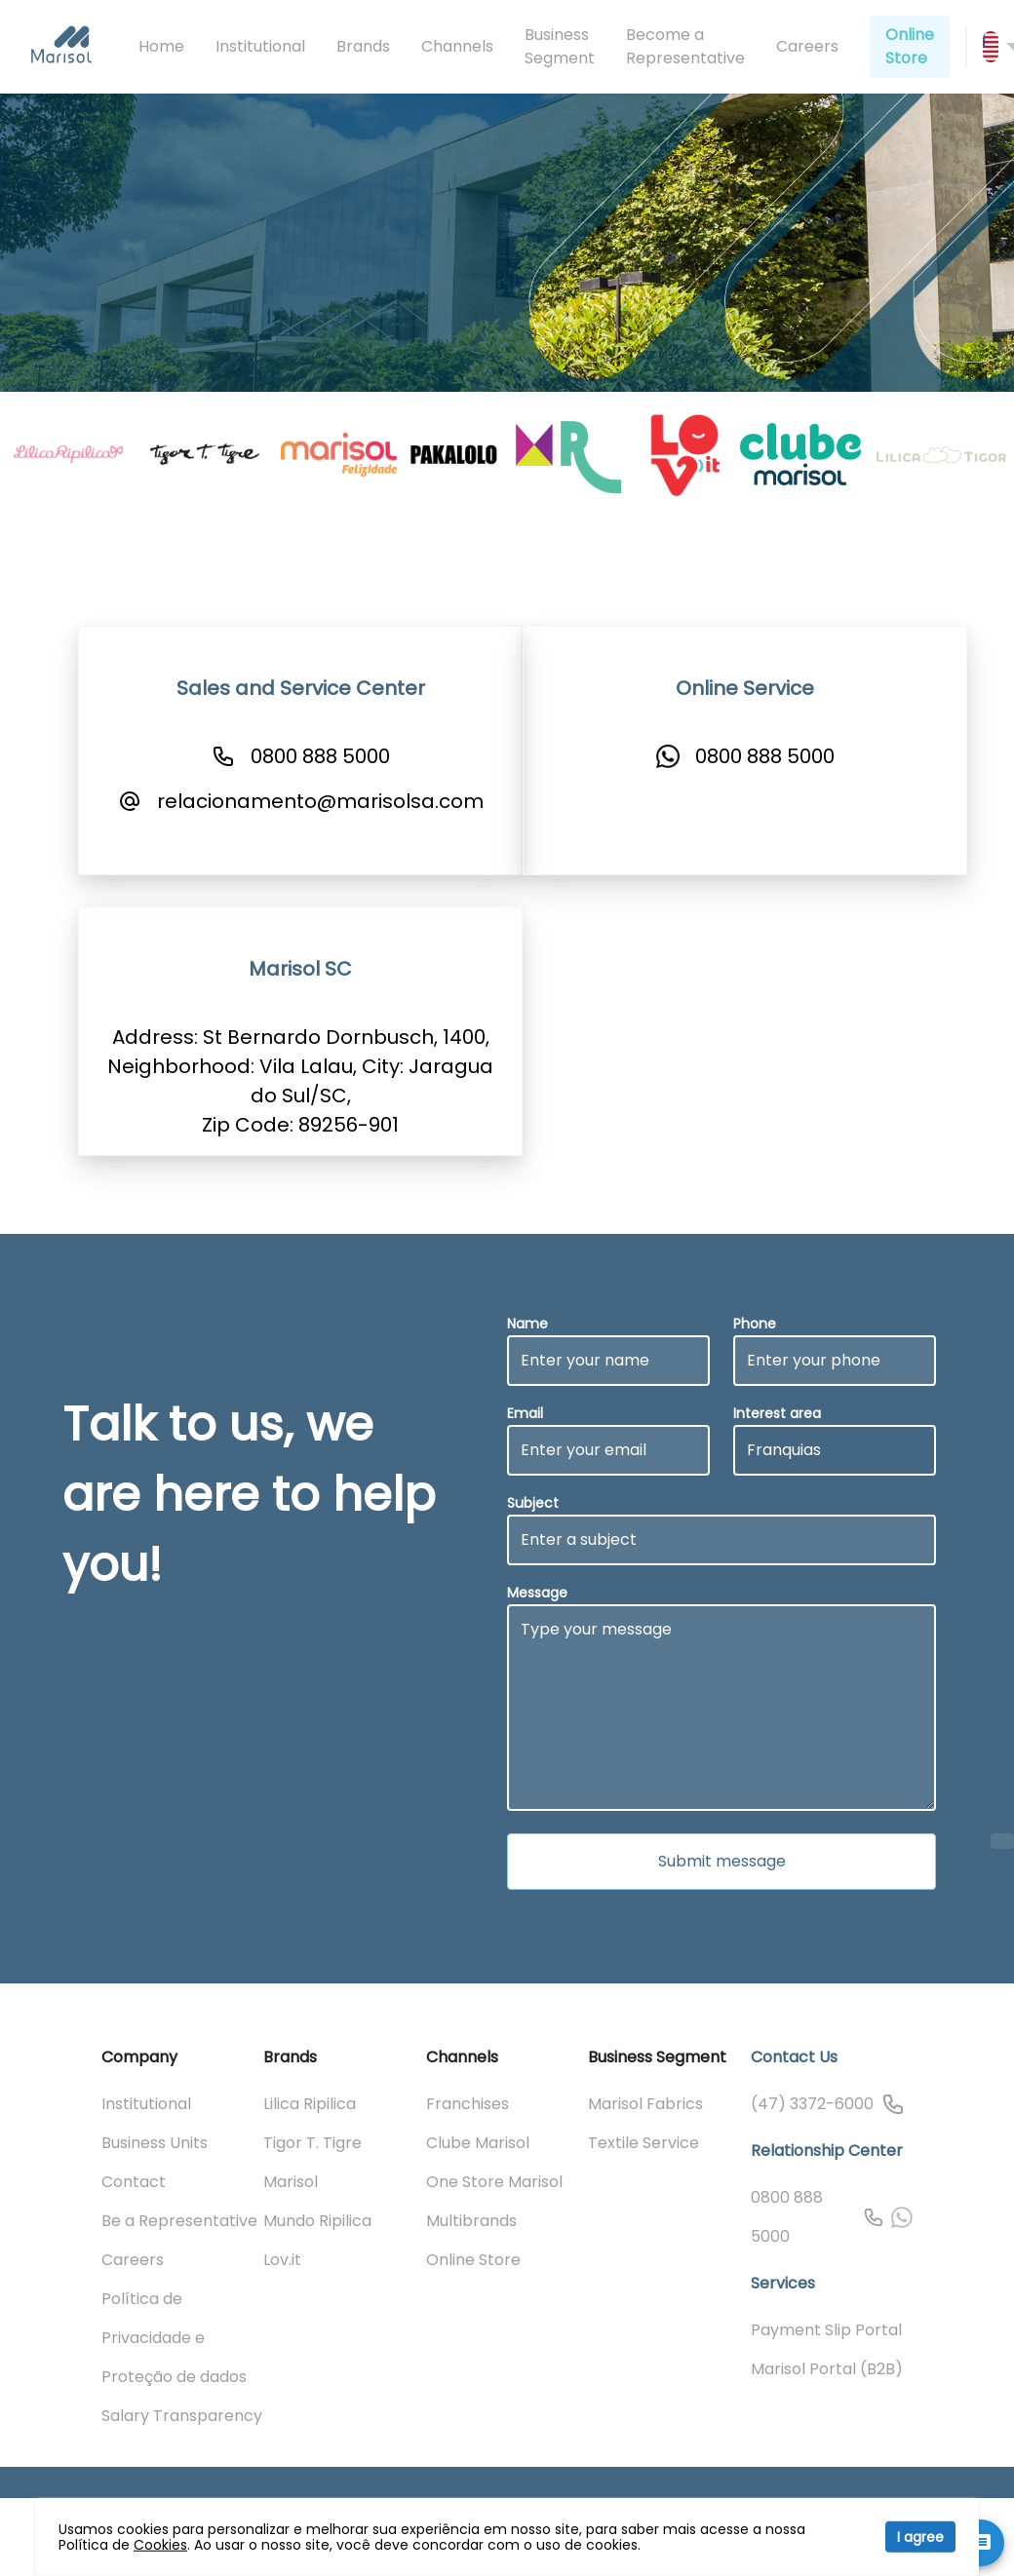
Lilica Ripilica (309, 2104)
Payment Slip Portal (826, 2330)
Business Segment (560, 46)
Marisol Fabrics (645, 2104)
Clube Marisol (477, 2143)
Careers (807, 46)
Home (161, 46)
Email (525, 1413)
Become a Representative (685, 46)
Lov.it (282, 2260)
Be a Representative (179, 2221)
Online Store (909, 46)
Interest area (777, 1413)
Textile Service (643, 2143)
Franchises (467, 2104)
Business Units (154, 2143)
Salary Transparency (181, 2415)
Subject (533, 1503)
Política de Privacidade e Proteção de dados (174, 2338)
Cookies (160, 2545)
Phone (754, 1323)
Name (527, 1323)
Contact (133, 2182)
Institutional (260, 46)
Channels (457, 46)
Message (537, 1592)
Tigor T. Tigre (312, 2143)
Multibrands (471, 2221)
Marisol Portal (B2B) (827, 2369)
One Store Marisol (494, 2182)
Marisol (290, 2182)
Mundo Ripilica (317, 2221)
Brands (363, 46)
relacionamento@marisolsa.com (320, 801)
